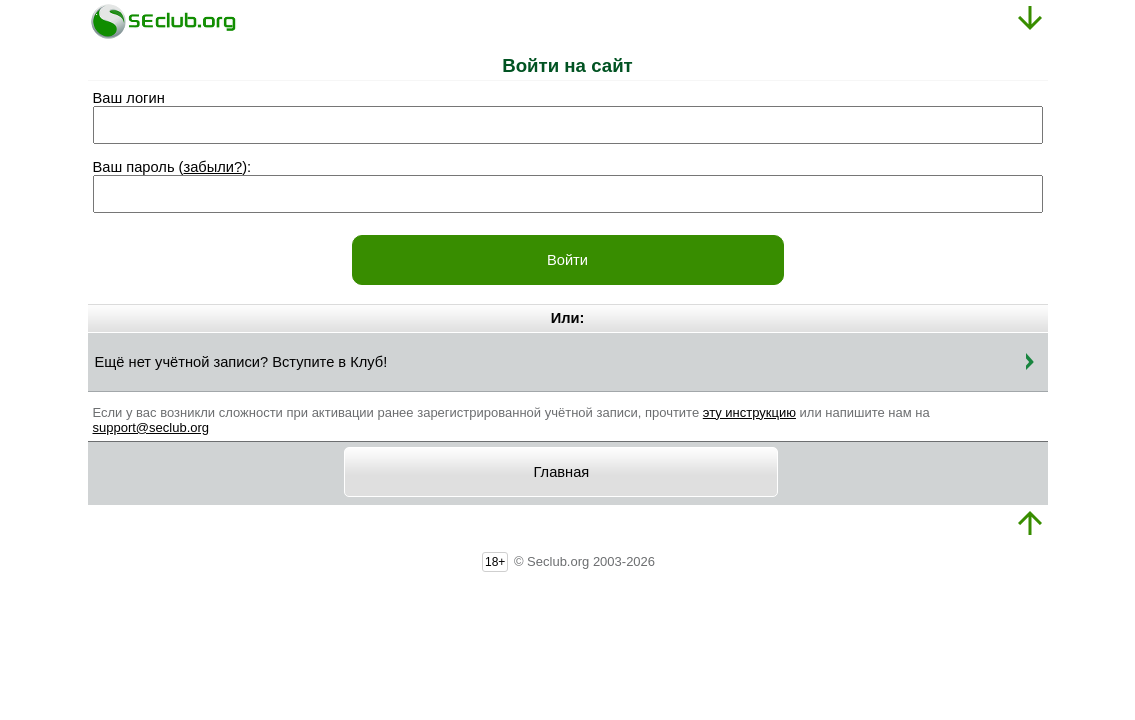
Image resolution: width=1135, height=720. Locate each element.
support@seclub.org (151, 427)
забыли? (212, 167)
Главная (562, 472)
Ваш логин (129, 98)
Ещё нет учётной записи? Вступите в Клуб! (241, 362)
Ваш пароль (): (172, 167)
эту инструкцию (749, 412)
